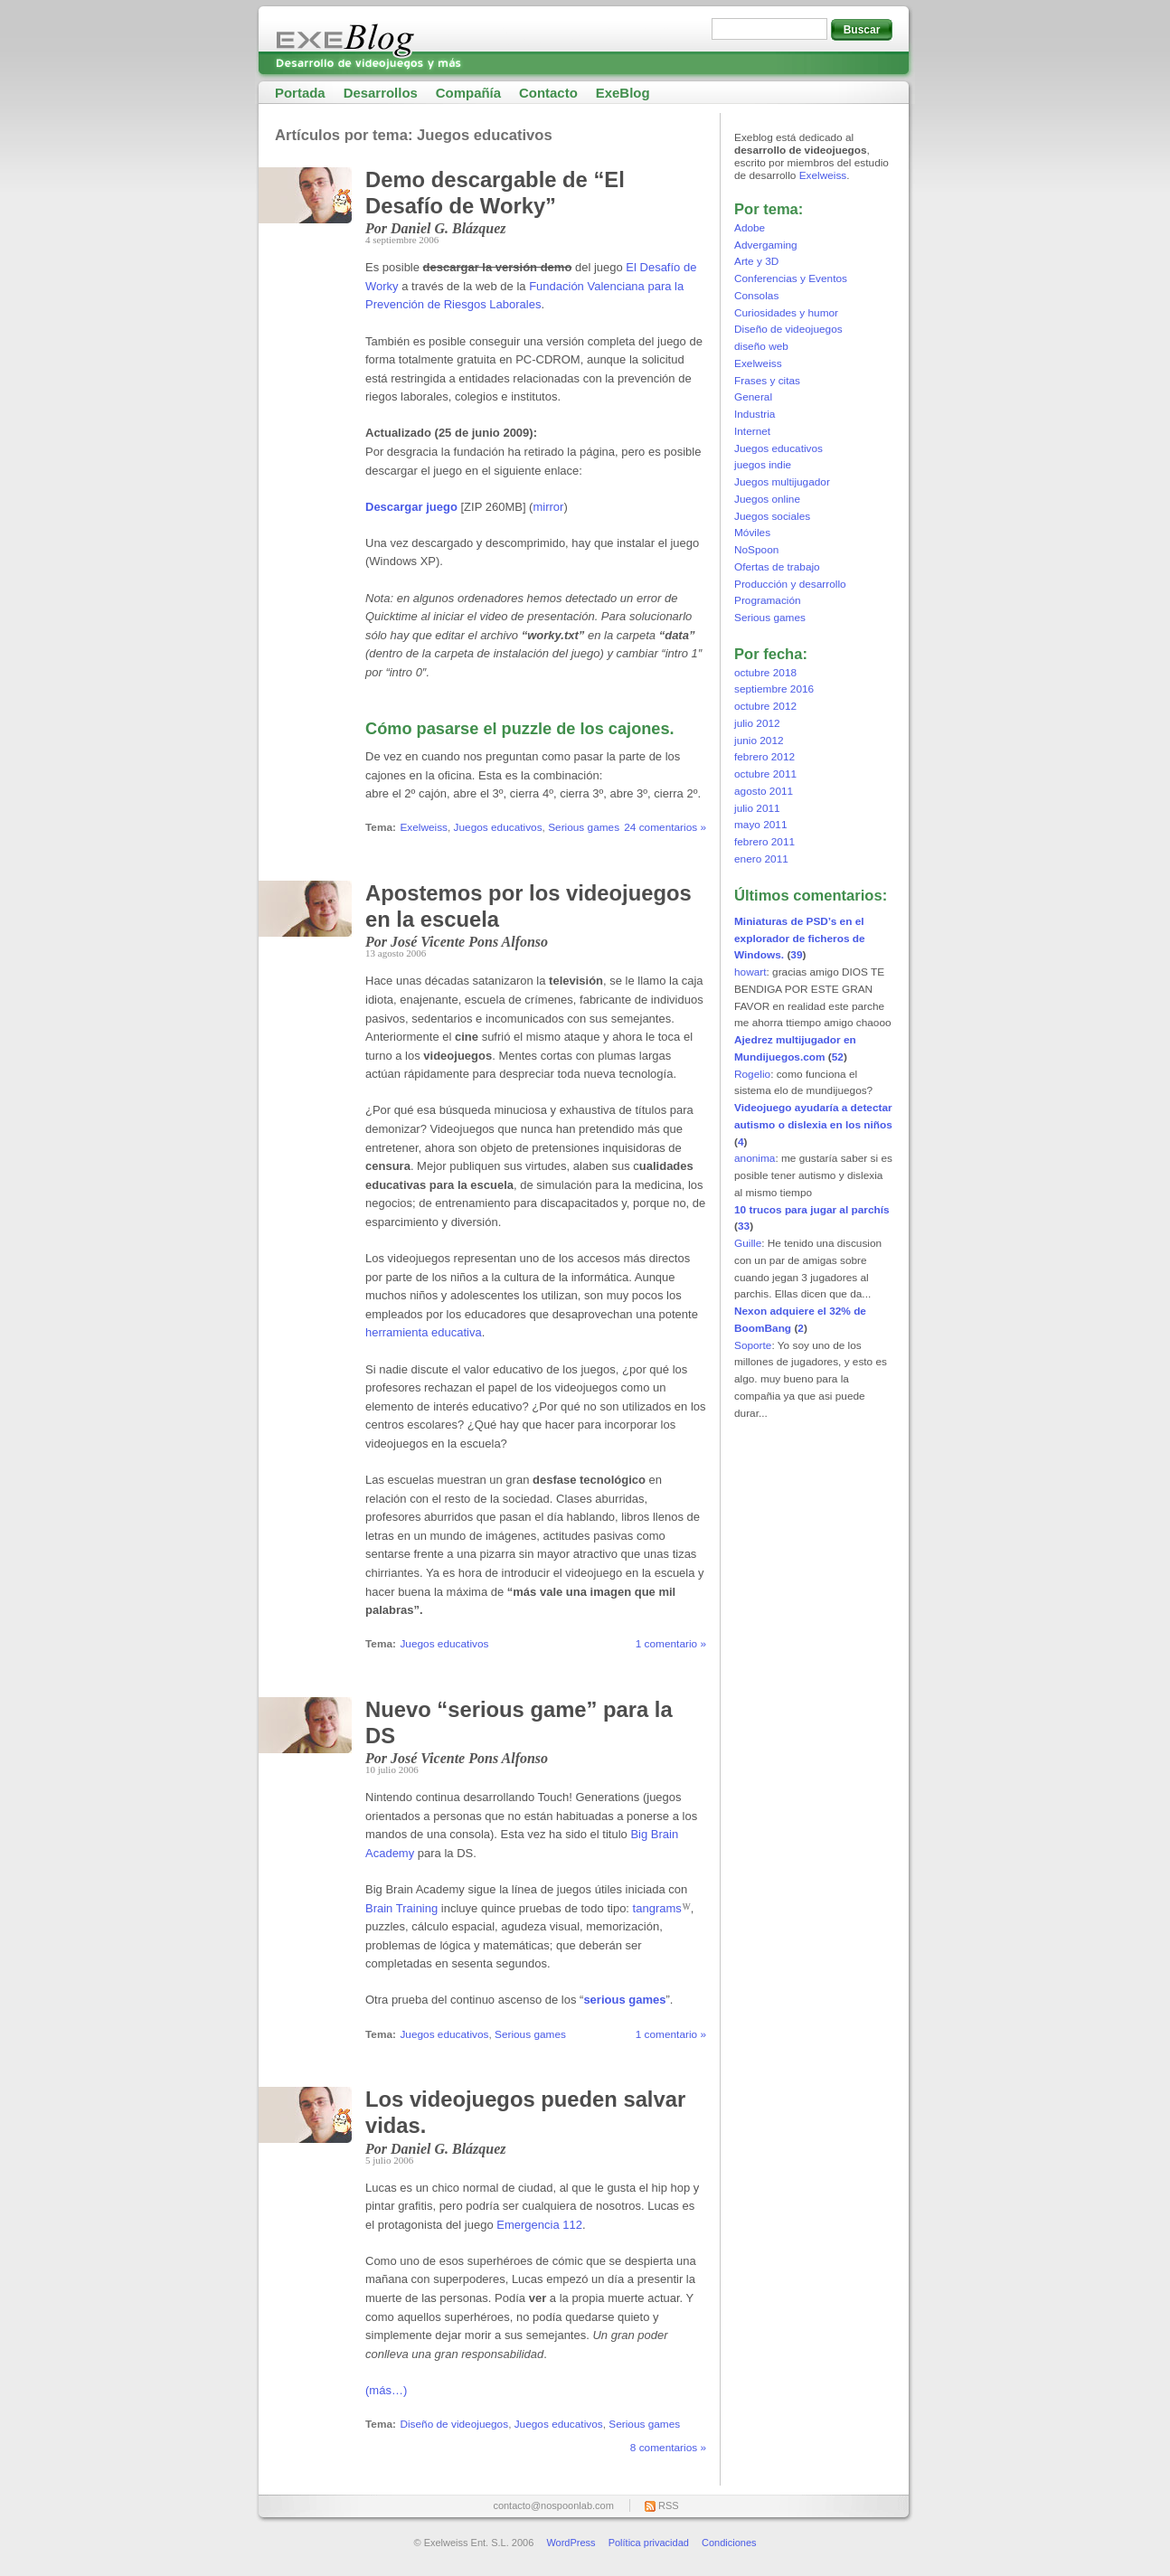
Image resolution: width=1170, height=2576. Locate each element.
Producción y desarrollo (790, 584)
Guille (747, 1243)
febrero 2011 (764, 841)
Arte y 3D (756, 261)
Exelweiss (424, 827)
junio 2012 (759, 740)
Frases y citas (767, 380)
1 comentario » (671, 1643)
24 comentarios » (665, 827)
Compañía (468, 92)
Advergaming (765, 245)
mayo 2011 (761, 824)
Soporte (752, 1345)
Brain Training (401, 1908)
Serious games (583, 827)
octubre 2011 (765, 774)
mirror (548, 507)
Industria (754, 414)
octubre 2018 (765, 672)
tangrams (657, 1908)
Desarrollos (381, 92)
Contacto (548, 92)
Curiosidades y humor (786, 313)
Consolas (756, 295)
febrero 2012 (764, 756)
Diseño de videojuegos (454, 2424)
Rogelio (752, 1074)
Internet (752, 431)
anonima (754, 1158)
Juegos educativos (498, 827)
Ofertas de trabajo (777, 567)
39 (796, 954)
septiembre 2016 (774, 689)
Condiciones (729, 2542)
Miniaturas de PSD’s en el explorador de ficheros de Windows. (799, 938)
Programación (767, 600)
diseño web (761, 346)
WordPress (570, 2542)
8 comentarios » (668, 2447)
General (753, 397)
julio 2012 (757, 723)
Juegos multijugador (782, 482)
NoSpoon (756, 549)
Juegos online (767, 499)
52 (838, 1057)
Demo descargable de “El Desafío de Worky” (495, 192)
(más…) (386, 2390)
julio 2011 (757, 808)
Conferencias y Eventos (790, 278)
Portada (300, 92)
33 (744, 1226)
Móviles (752, 532)
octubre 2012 (765, 706)
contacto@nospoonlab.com (553, 2505)
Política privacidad (649, 2542)
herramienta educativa (423, 1332)
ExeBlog (623, 92)
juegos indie (762, 464)
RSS (668, 2505)
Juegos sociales (772, 516)
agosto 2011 (763, 791)
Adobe (749, 228)
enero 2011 (761, 859)
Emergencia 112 (539, 2225)
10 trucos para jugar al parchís (812, 1209)
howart (750, 972)
